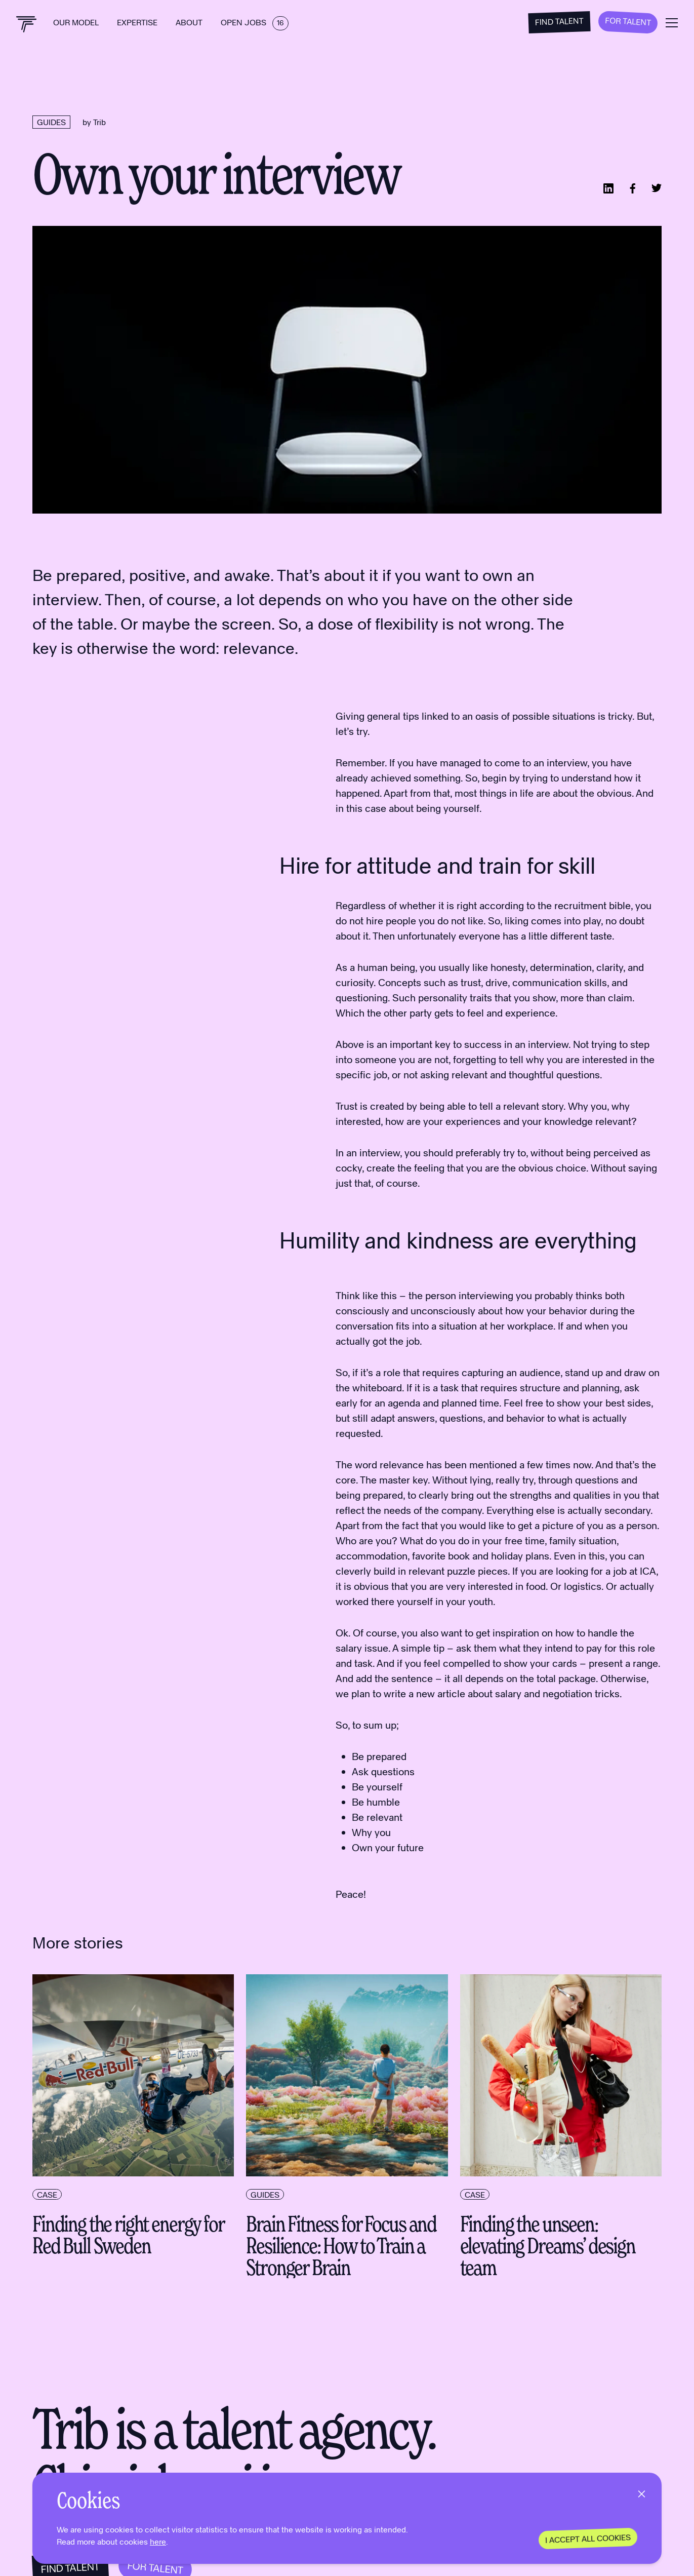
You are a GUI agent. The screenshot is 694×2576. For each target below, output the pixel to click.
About (190, 22)
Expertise (138, 22)
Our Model (77, 22)
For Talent (628, 21)
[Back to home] (26, 24)
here (158, 2541)
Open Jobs (255, 22)
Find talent (559, 20)
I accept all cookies (588, 2538)
